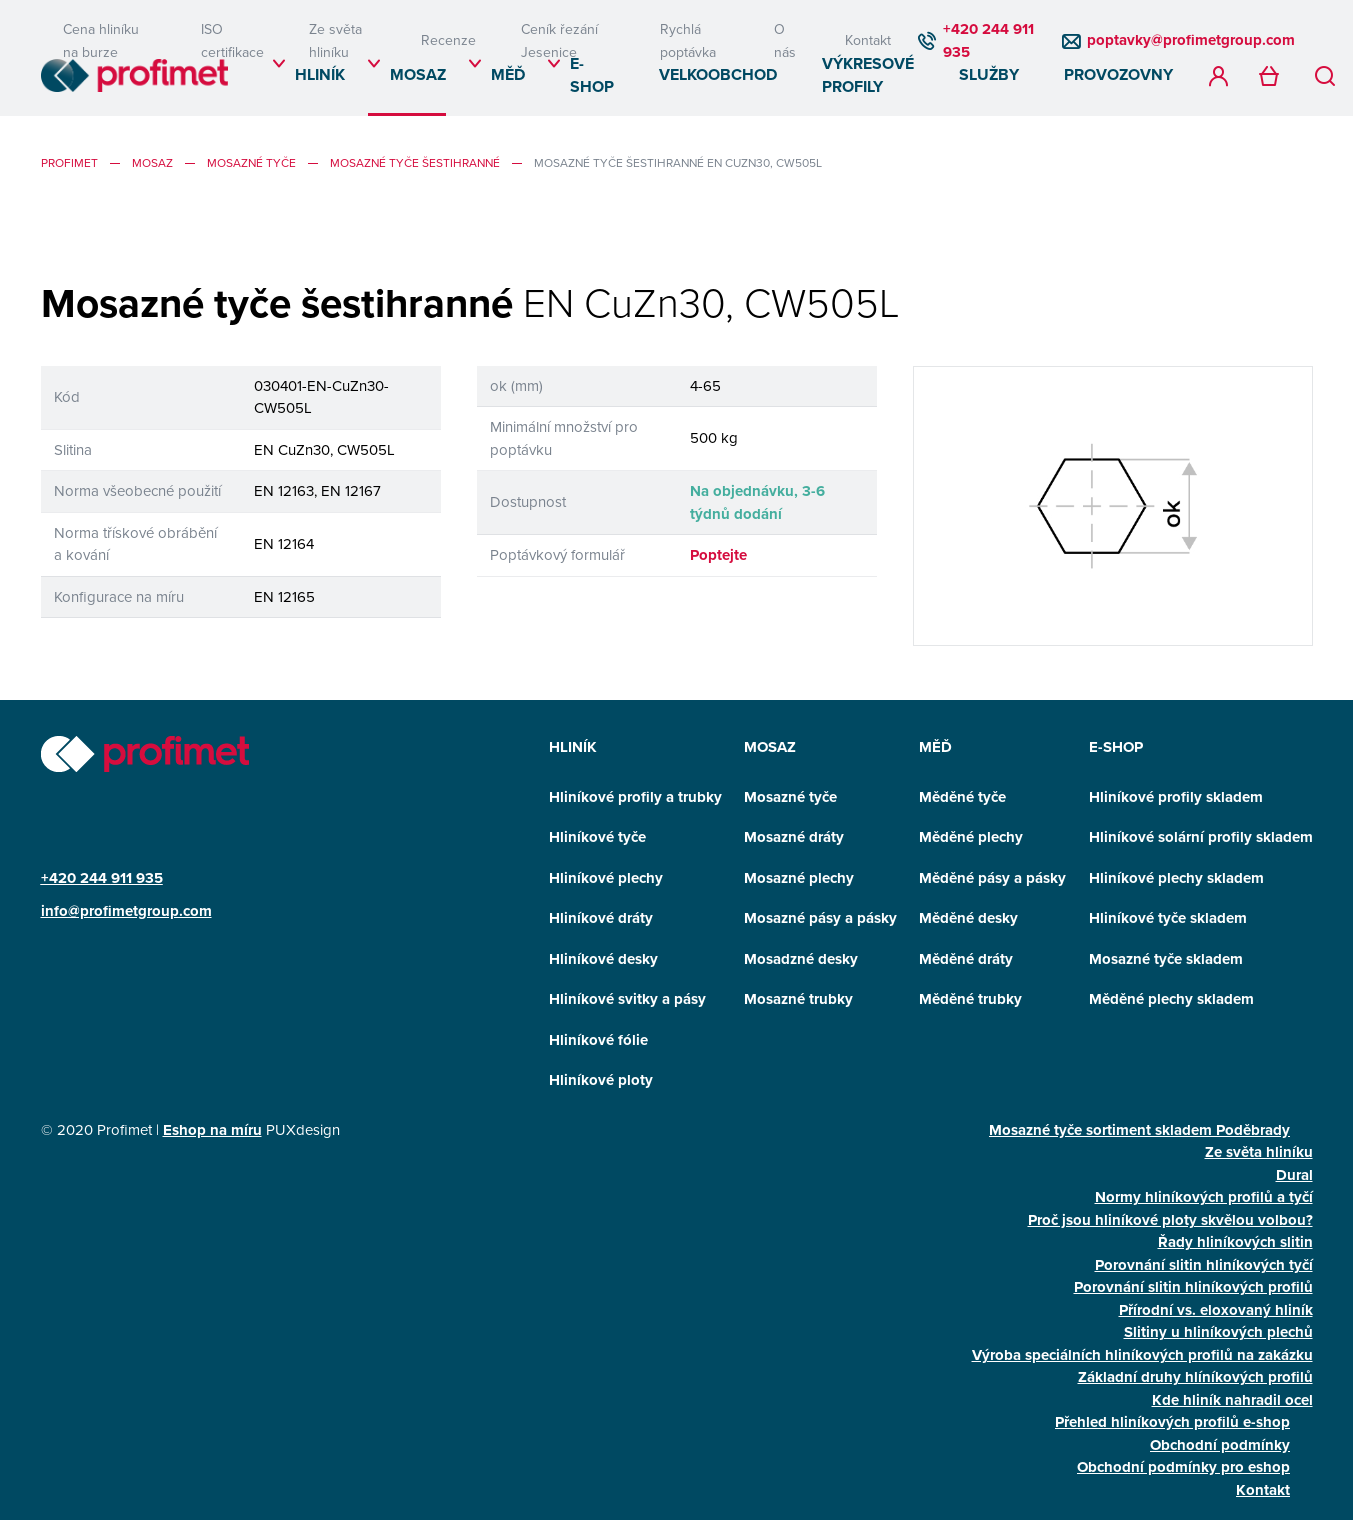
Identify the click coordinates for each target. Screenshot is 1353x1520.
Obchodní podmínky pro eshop (1183, 1467)
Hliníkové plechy (606, 878)
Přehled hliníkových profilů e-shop (1172, 1422)
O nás (785, 40)
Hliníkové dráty (601, 918)
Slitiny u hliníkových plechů (1218, 1332)
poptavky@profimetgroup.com (1191, 40)
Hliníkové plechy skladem (1176, 878)
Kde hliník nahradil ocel (1232, 1400)
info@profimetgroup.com (126, 911)
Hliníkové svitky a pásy (627, 999)
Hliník (320, 74)
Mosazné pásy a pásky (820, 918)
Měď (508, 74)
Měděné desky (968, 918)
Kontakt (868, 40)
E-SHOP (592, 75)
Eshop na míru (212, 1130)
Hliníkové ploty (601, 1080)
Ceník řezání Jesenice (559, 40)
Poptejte (718, 555)
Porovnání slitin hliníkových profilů (1193, 1287)
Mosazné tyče (251, 162)
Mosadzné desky (801, 959)
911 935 (137, 878)
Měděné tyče (962, 797)
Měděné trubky (970, 999)
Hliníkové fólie (598, 1040)
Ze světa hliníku (335, 40)
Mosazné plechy (799, 878)
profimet (69, 162)
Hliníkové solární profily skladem (1201, 837)
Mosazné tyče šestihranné (415, 162)
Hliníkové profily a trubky (635, 797)
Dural (1294, 1175)
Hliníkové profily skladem (1176, 797)
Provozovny (1118, 74)
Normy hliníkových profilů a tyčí (1204, 1197)
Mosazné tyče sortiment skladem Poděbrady (1139, 1130)
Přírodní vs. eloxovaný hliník (1216, 1310)
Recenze (448, 40)
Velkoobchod (718, 74)
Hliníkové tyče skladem (1168, 918)
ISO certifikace (232, 40)
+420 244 (76, 878)
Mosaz (418, 74)
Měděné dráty (966, 959)
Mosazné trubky (798, 999)
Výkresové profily (868, 75)
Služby (989, 74)
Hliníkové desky (603, 959)
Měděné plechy (971, 837)
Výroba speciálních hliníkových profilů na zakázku (1142, 1355)
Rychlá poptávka (688, 40)
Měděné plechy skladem (1171, 999)
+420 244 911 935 (988, 40)
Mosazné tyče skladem (1166, 959)
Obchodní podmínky (1220, 1445)
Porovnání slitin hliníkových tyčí (1204, 1265)
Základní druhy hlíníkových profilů (1195, 1377)
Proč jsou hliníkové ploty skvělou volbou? (1170, 1220)
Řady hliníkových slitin (1235, 1242)
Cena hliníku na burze (101, 40)
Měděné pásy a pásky (992, 878)
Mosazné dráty (794, 837)
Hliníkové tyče (597, 837)
